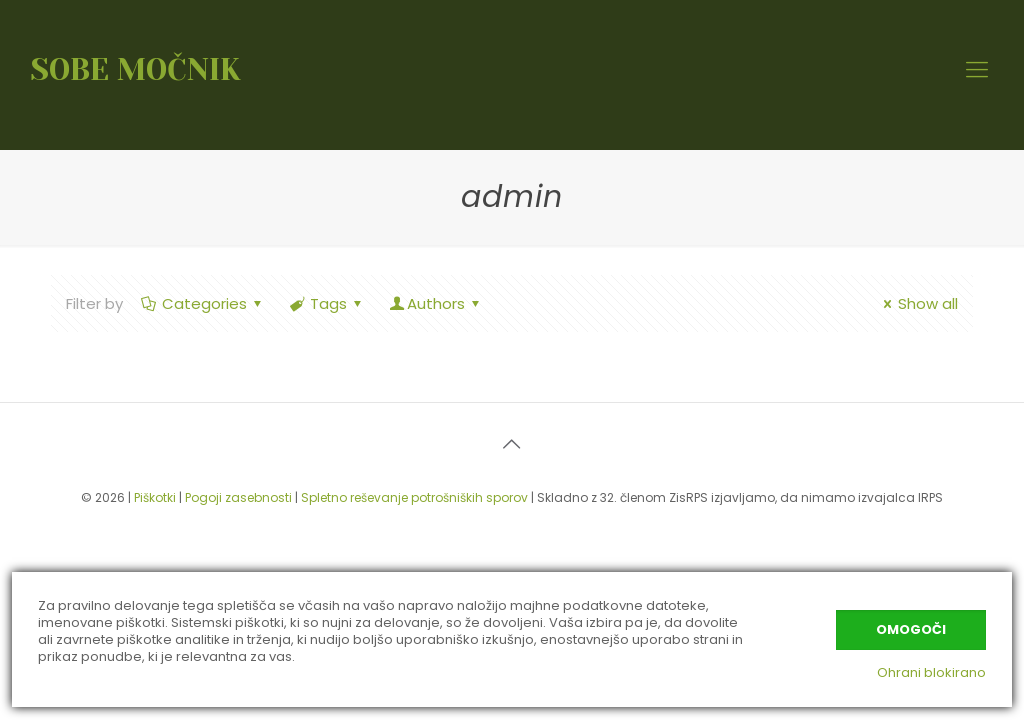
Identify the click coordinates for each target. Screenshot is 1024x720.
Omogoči (911, 629)
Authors (436, 303)
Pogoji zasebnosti (238, 497)
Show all (917, 303)
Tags (327, 303)
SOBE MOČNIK (135, 70)
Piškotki (155, 497)
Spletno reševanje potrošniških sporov (414, 497)
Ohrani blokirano (931, 672)
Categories (203, 303)
